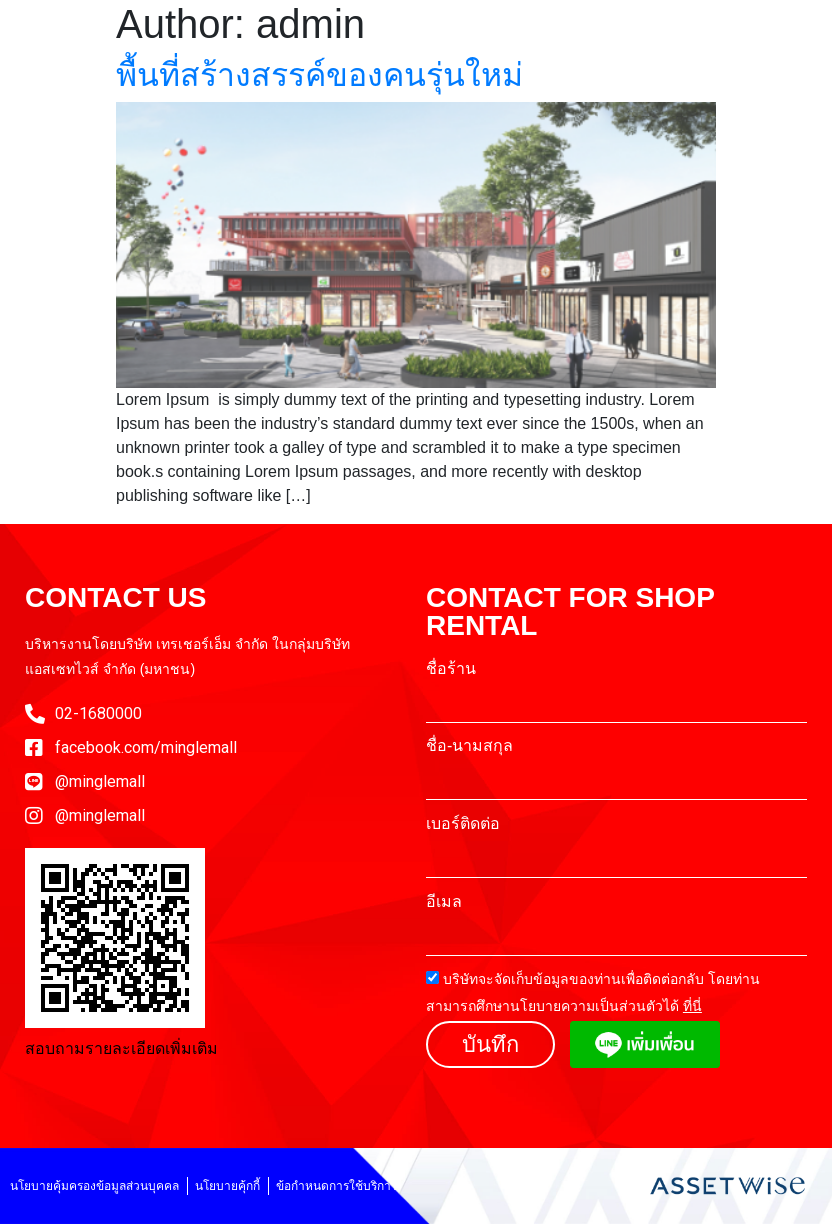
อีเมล (444, 902)
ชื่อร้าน (451, 669)
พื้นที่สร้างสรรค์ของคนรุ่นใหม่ (319, 75)
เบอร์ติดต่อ (463, 824)
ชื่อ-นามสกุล (469, 746)
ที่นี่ (692, 1006)
